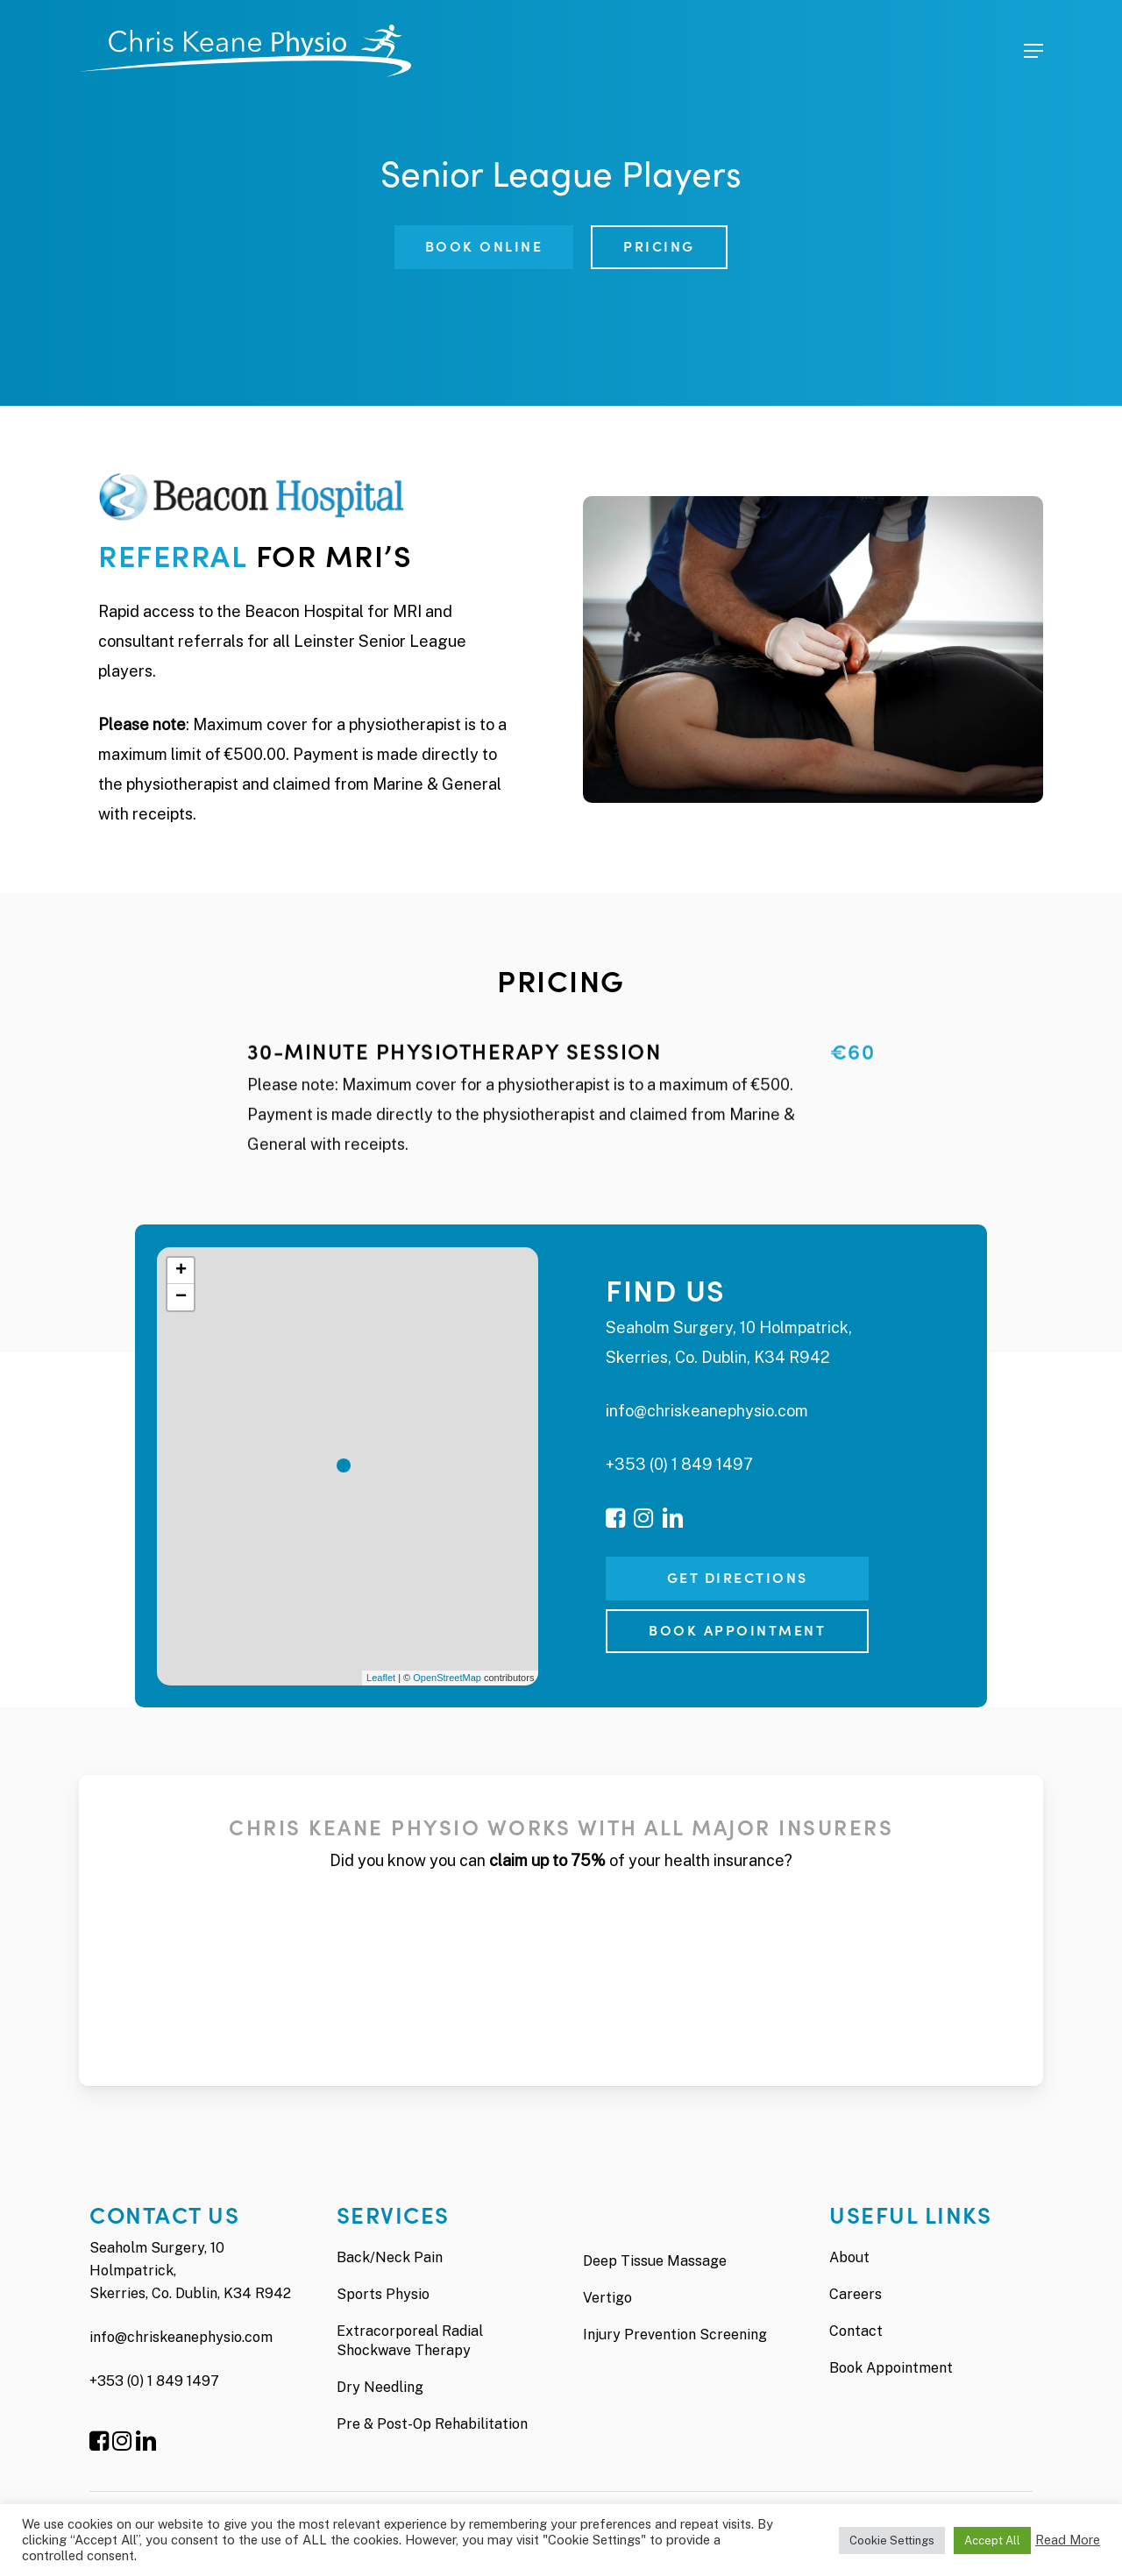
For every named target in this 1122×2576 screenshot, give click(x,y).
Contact (856, 2331)
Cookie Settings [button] (891, 2540)
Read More (1067, 2539)
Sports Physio (383, 2294)
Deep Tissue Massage (655, 2261)
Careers (855, 2294)
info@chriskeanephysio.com (707, 1411)
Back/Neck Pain (390, 2257)
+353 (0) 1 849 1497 (679, 1464)
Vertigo (607, 2297)
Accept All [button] (992, 2540)
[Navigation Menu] (1033, 51)
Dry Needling (380, 2387)
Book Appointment (891, 2368)
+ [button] (181, 1271)
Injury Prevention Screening (675, 2334)
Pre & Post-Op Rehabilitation (432, 2424)
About (849, 2257)
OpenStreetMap (447, 1677)
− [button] (181, 1297)
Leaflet (380, 1677)
